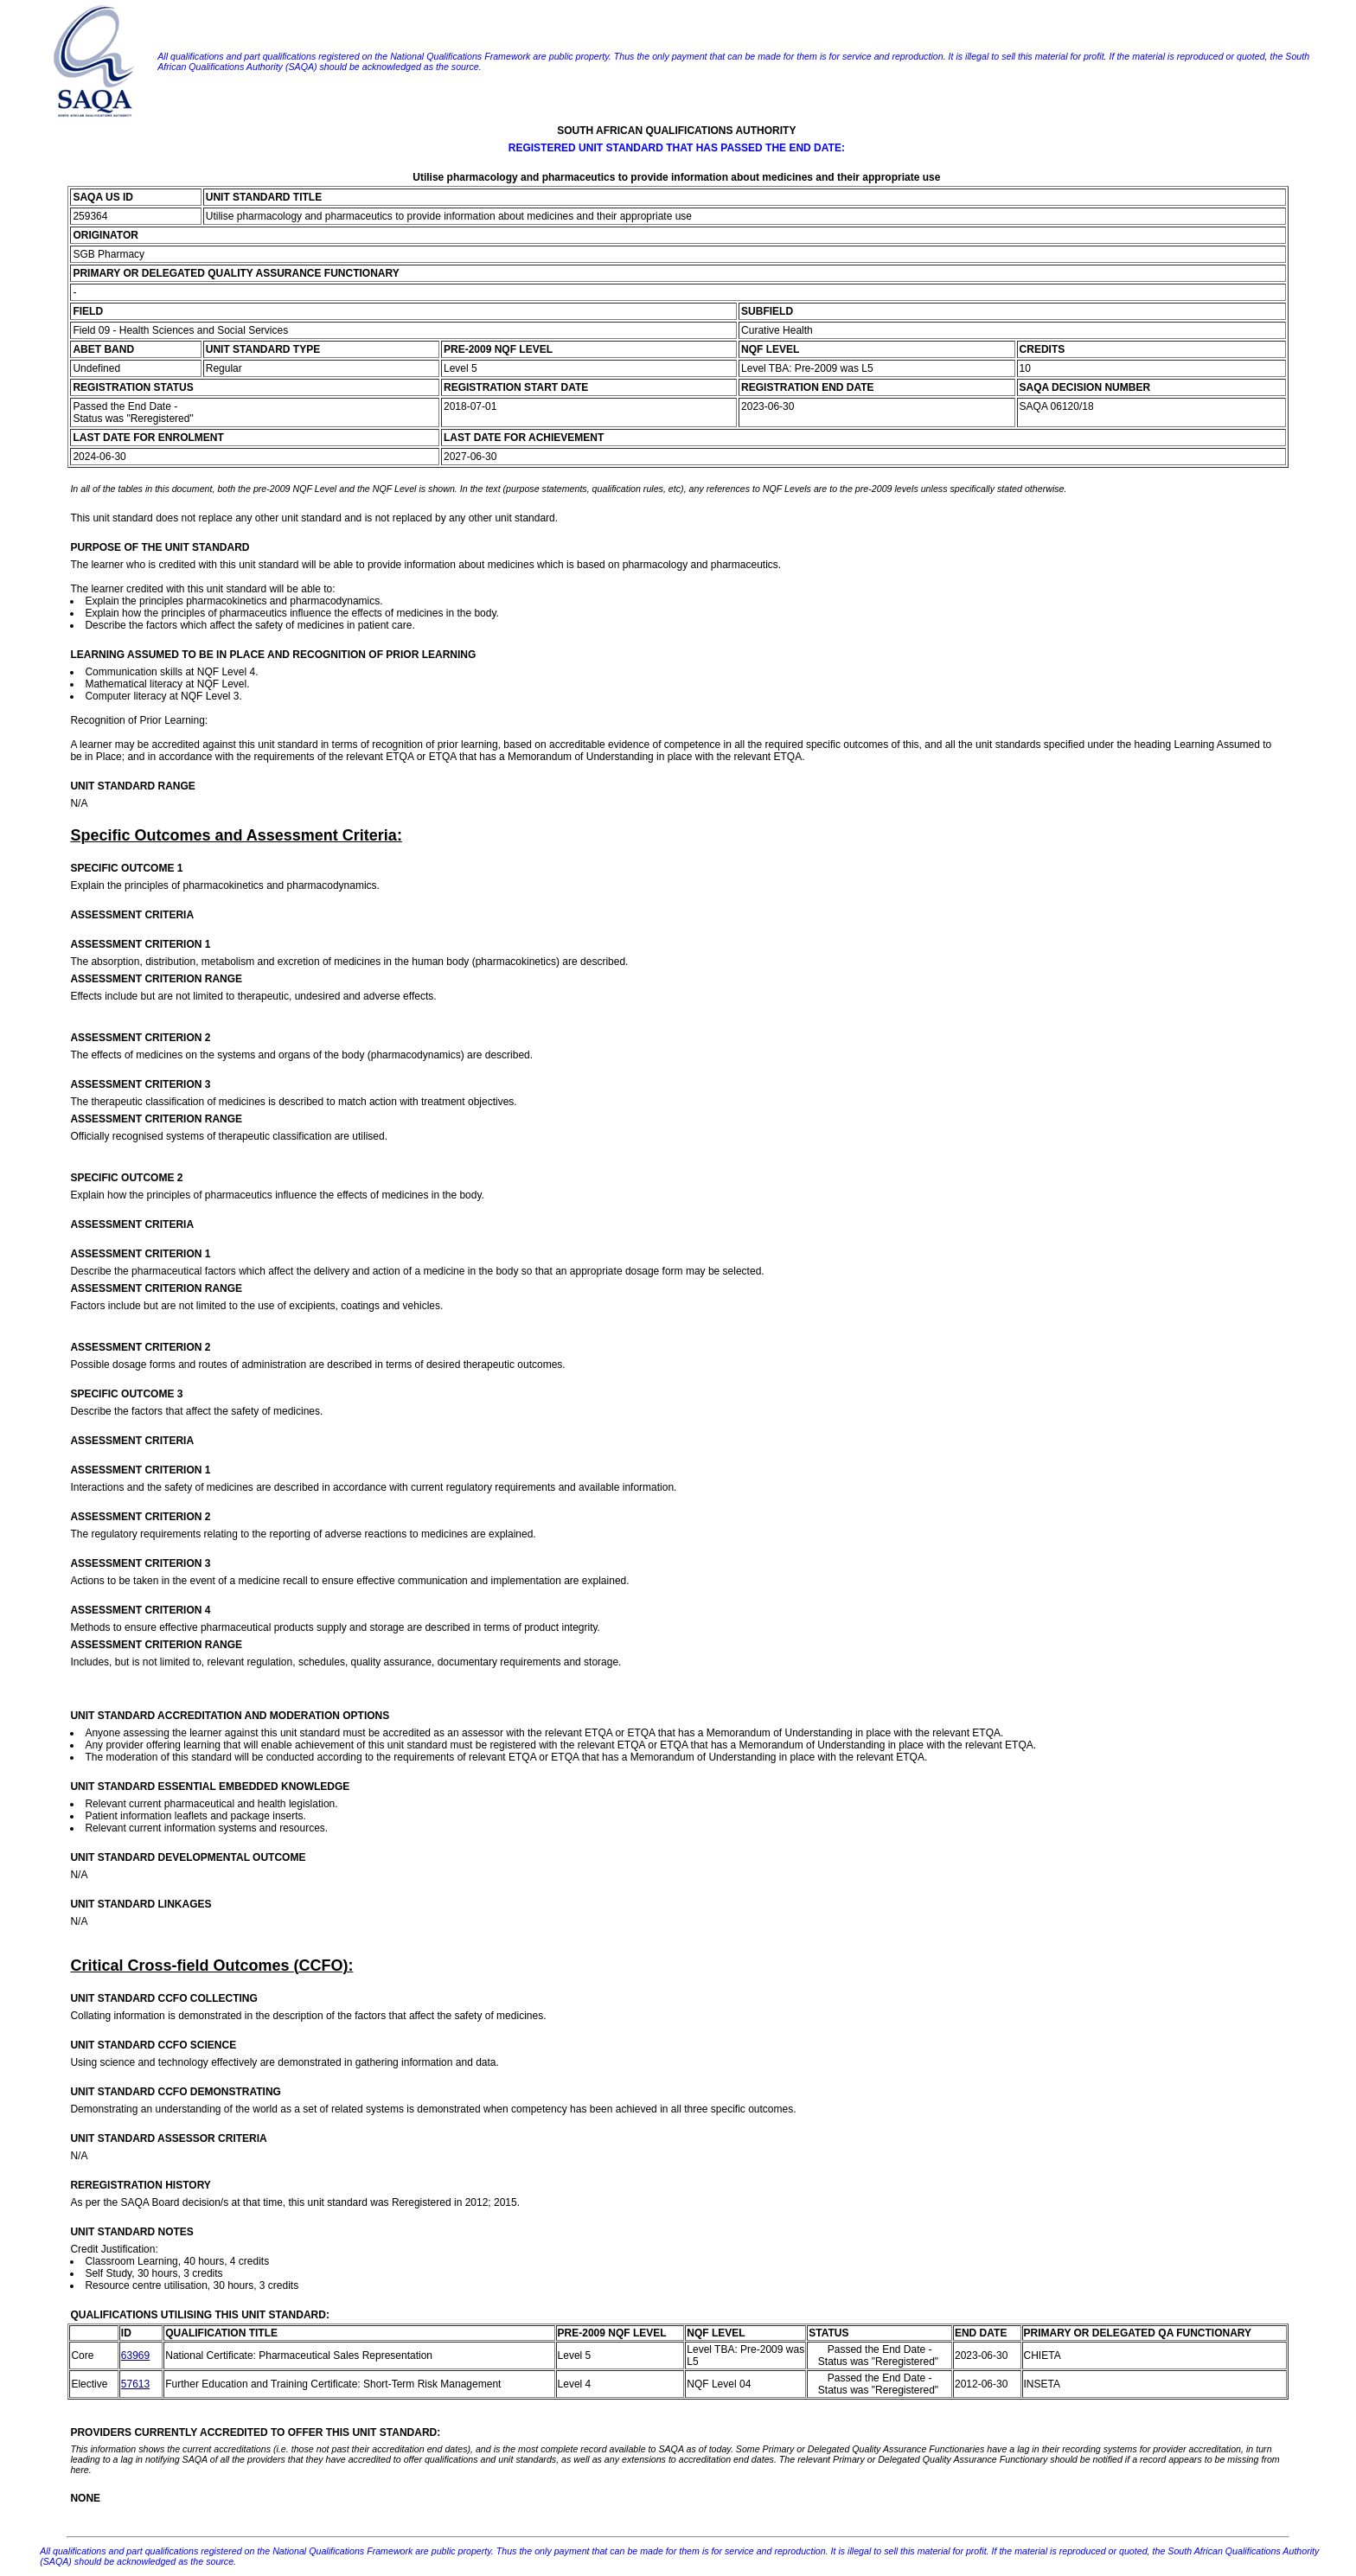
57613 (135, 2384)
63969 (135, 2355)
